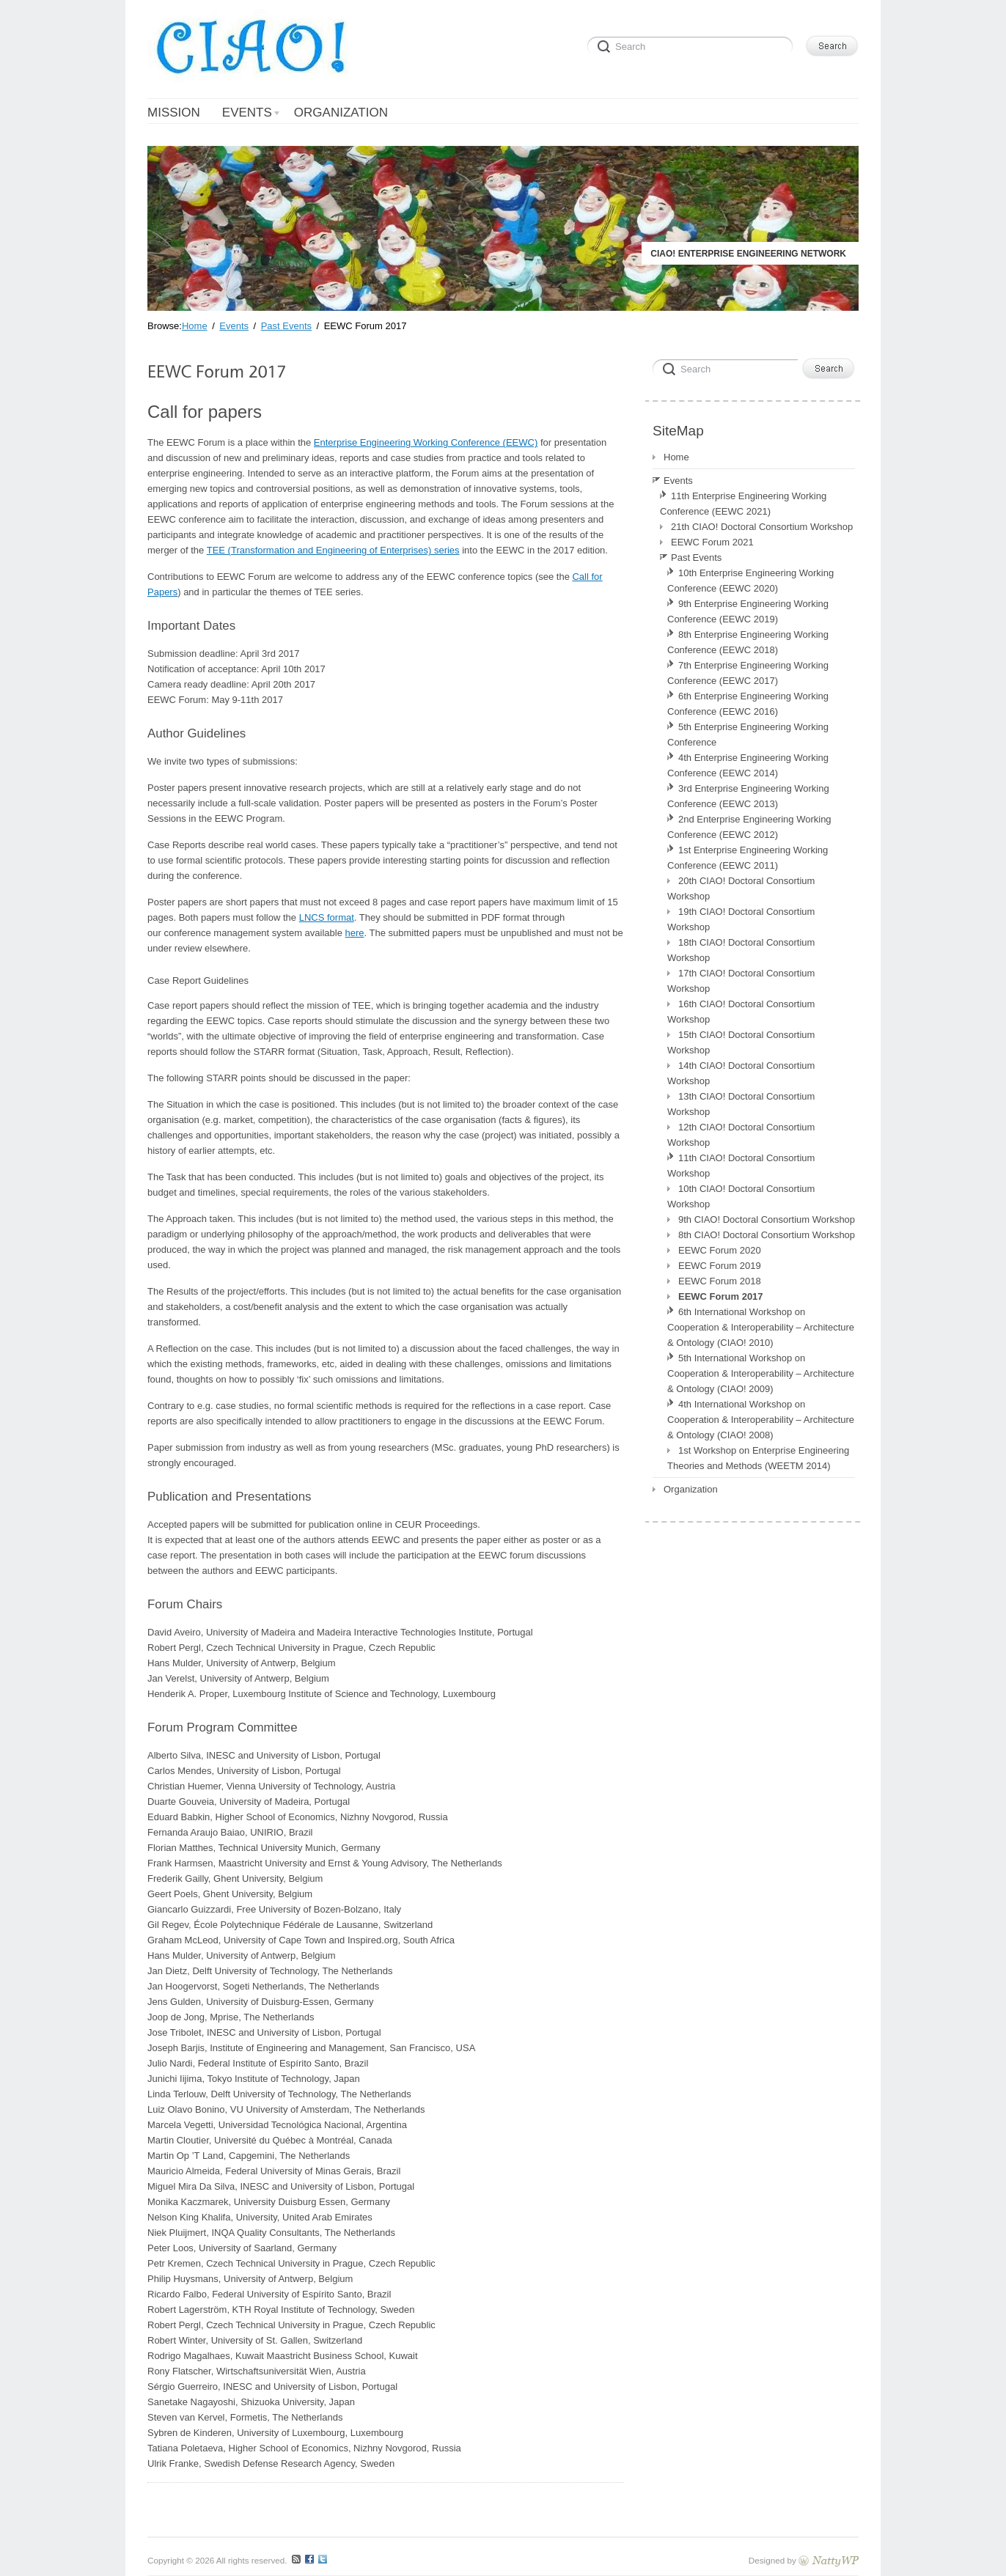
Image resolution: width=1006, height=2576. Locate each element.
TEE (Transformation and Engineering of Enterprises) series (333, 550)
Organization (691, 1489)
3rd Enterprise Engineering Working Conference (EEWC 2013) (748, 796)
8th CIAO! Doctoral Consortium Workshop (766, 1234)
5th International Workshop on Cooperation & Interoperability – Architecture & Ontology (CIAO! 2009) (760, 1373)
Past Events (696, 557)
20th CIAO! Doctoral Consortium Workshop (741, 888)
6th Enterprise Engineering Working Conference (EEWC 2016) (748, 704)
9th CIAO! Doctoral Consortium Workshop (766, 1219)
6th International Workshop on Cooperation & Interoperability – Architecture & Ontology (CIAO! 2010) (760, 1327)
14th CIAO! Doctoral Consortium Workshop (741, 1073)
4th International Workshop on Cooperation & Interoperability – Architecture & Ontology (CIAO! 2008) (760, 1419)
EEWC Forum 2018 (719, 1281)
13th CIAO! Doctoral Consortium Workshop (741, 1104)
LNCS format (326, 917)
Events (678, 480)
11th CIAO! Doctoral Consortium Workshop (741, 1165)
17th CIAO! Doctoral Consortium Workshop (741, 981)
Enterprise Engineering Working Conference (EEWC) (425, 442)
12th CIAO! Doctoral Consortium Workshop (741, 1135)
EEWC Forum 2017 (720, 1296)
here (354, 932)
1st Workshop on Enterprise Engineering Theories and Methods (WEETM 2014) (758, 1458)
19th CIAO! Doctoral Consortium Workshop (741, 919)
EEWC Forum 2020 (719, 1250)
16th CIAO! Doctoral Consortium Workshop (741, 1011)
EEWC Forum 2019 (719, 1265)
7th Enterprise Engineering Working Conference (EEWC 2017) (748, 673)
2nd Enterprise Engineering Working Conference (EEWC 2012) (749, 827)
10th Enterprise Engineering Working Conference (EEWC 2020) (750, 580)
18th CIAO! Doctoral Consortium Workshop (741, 950)
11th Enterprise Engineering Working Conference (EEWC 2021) (743, 503)
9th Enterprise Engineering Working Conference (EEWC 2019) (748, 611)
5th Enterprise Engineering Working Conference (748, 734)
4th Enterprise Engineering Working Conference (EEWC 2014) (748, 765)
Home (676, 457)
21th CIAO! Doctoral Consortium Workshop (762, 526)
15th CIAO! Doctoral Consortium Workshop (741, 1042)
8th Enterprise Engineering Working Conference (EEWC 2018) (748, 642)
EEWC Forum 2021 (712, 542)
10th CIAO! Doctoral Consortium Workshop (741, 1196)
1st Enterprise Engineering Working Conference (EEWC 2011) (747, 857)
